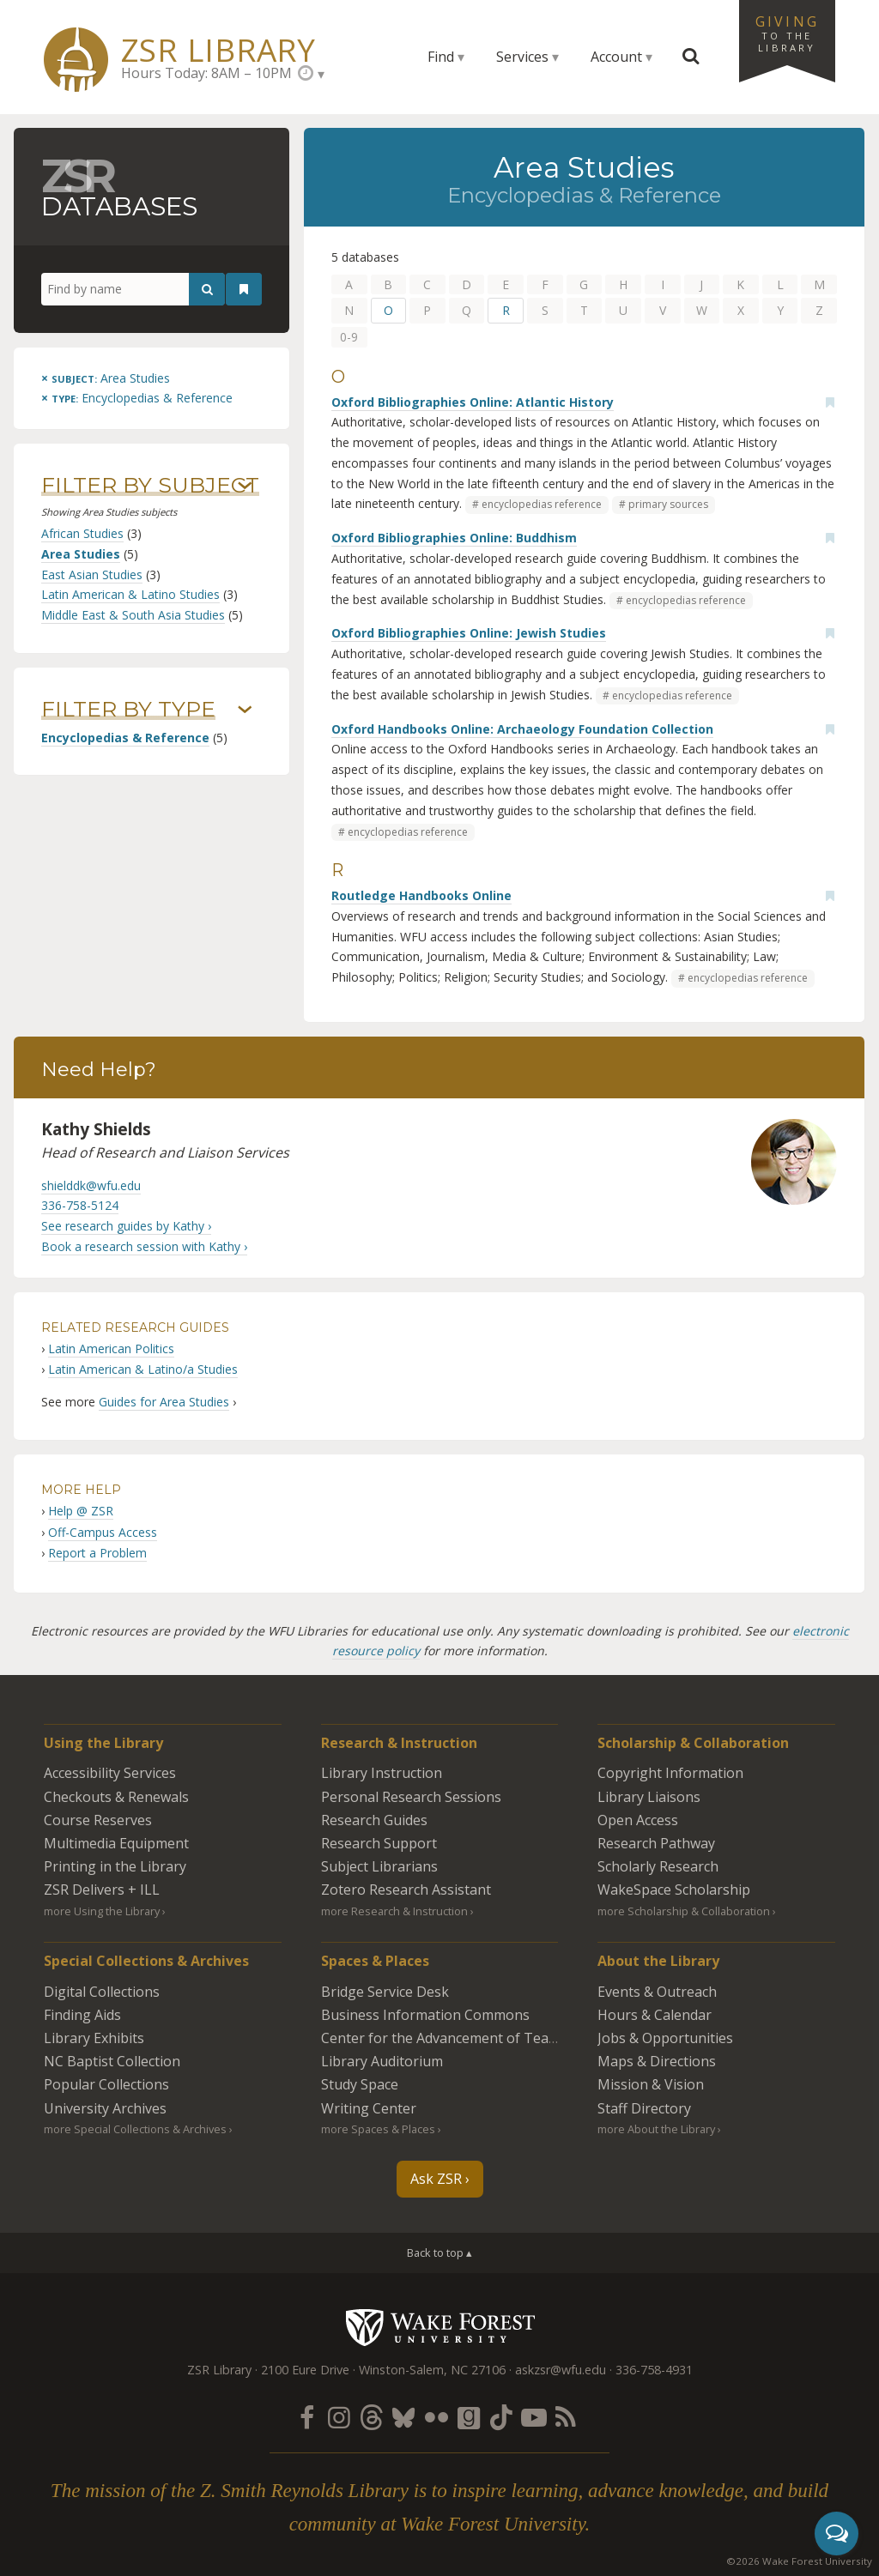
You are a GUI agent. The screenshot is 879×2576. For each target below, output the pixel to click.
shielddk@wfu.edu (91, 1185)
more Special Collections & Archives (135, 2129)
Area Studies (80, 554)
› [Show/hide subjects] (245, 486)
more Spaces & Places (378, 2129)
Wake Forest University (440, 2327)
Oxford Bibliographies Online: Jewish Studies (468, 633)
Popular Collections (106, 2084)
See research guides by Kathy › (126, 1226)
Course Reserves (98, 1820)
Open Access (637, 1820)
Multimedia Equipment (116, 1843)
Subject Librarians (379, 1866)
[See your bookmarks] (244, 289)
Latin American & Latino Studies (130, 594)
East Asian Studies (91, 574)
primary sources (668, 504)
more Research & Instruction (394, 1911)
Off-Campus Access (102, 1532)
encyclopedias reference (542, 504)
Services (522, 56)
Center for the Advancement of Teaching (452, 2038)
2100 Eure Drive (305, 2369)
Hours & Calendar (654, 2014)
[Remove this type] (137, 398)
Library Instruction (381, 1772)
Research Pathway (656, 1843)
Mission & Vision (650, 2084)
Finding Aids (82, 2014)
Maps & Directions (656, 2061)
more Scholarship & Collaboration (683, 1911)
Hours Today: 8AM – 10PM (206, 72)
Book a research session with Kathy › (144, 1246)
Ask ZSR (436, 2178)
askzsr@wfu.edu (560, 2369)
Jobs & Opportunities (665, 2038)
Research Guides (374, 1820)
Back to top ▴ (439, 2252)
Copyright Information (670, 1772)
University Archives (105, 2108)
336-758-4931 (654, 2369)
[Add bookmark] (830, 402)
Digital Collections (102, 1991)
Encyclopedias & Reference (125, 737)
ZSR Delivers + (102, 1889)
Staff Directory (644, 2108)
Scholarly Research (657, 1866)
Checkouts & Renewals (116, 1796)
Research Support (379, 1843)
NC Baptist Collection (112, 2061)
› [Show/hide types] (245, 709)
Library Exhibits (94, 2038)
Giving (787, 32)
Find (440, 56)
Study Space (359, 2084)
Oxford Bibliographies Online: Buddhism (454, 537)
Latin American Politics (111, 1348)
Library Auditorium (382, 2061)
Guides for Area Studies (164, 1402)
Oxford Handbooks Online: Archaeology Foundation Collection (522, 729)
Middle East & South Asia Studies (133, 615)
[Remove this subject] (105, 378)
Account (616, 56)
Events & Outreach (657, 1991)
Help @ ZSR (80, 1511)
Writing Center (368, 2108)
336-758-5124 (79, 1205)
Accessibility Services (110, 1772)
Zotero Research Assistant (406, 1889)
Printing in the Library (115, 1866)
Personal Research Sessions (411, 1796)
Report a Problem (97, 1553)
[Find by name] (133, 289)
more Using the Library (102, 1911)
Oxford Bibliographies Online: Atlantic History (472, 402)
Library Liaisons (648, 1796)
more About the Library (656, 2129)
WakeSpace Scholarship (673, 1889)
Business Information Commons (425, 2014)
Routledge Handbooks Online (421, 895)
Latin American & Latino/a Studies (143, 1369)
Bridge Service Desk (385, 1991)
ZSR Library (218, 50)
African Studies (82, 533)
